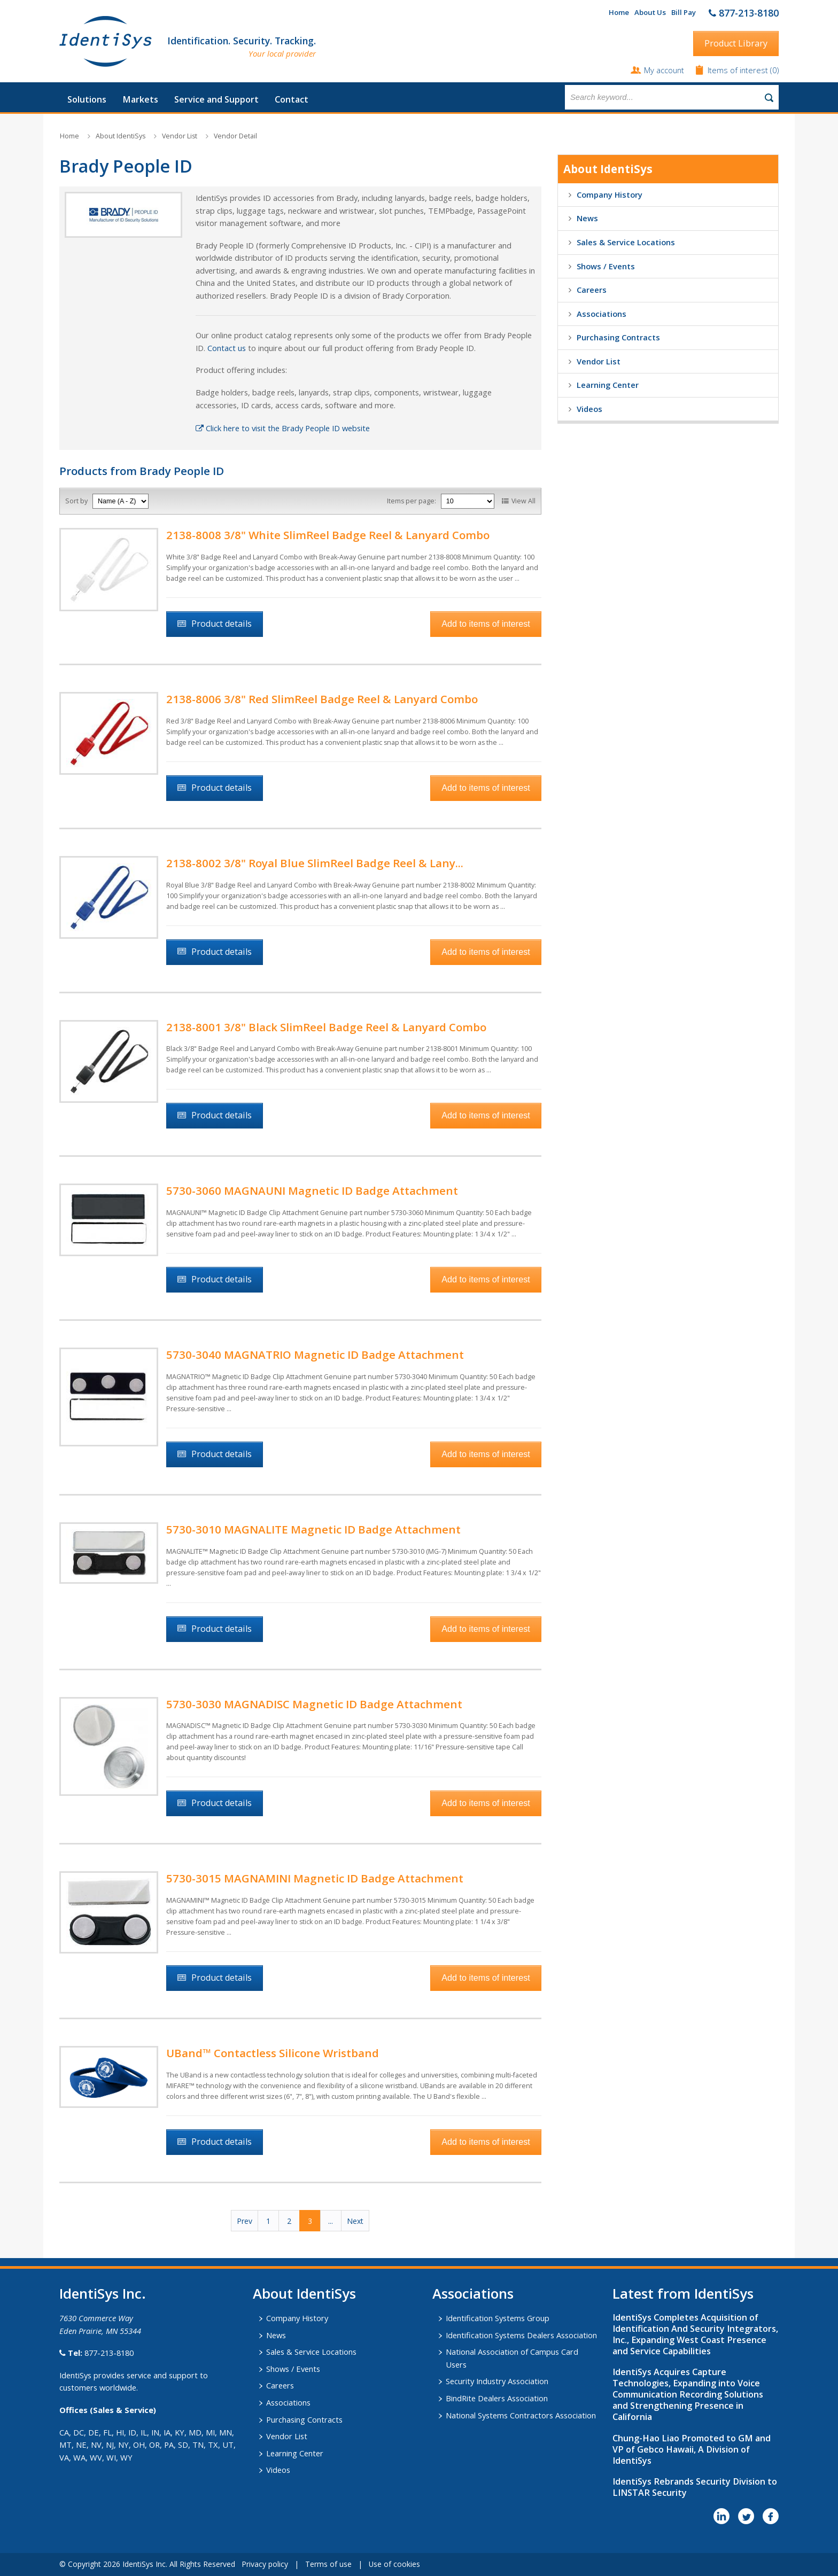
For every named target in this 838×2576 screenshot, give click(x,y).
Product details (221, 623)
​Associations (473, 2293)
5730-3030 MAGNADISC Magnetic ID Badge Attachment (314, 1703)
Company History (609, 194)
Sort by (76, 500)
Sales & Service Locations (626, 242)
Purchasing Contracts (618, 337)
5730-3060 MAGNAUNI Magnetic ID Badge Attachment (312, 1190)
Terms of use (328, 2564)
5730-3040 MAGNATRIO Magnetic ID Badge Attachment (315, 1354)
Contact (291, 99)
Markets (140, 99)
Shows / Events (606, 266)
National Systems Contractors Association (521, 2415)
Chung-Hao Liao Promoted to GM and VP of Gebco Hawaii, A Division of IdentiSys (691, 2449)
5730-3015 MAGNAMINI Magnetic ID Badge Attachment (314, 1878)
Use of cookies (394, 2564)
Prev (244, 2221)
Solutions (86, 99)
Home (619, 12)
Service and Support (216, 99)
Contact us (226, 348)
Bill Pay (683, 12)
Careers (592, 289)
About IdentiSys (120, 136)
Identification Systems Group (497, 2318)
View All (523, 500)
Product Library (735, 43)
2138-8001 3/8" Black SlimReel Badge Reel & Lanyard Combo (326, 1026)
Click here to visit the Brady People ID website (283, 428)
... (330, 2221)
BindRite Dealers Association (497, 2398)
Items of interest (739, 70)
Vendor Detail (235, 136)
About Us (650, 12)
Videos (589, 408)
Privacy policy (265, 2564)
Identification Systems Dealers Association (521, 2335)
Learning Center (608, 384)
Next (355, 2221)
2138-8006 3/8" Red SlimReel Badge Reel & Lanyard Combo (322, 698)
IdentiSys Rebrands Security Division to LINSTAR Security (694, 2487)
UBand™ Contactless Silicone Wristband (272, 2052)
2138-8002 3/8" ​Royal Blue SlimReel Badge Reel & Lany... (314, 862)
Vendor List (179, 136)
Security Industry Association (497, 2381)
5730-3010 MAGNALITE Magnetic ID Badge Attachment (313, 1529)
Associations (601, 313)
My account (664, 70)
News (587, 218)
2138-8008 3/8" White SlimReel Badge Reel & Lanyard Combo (328, 534)
